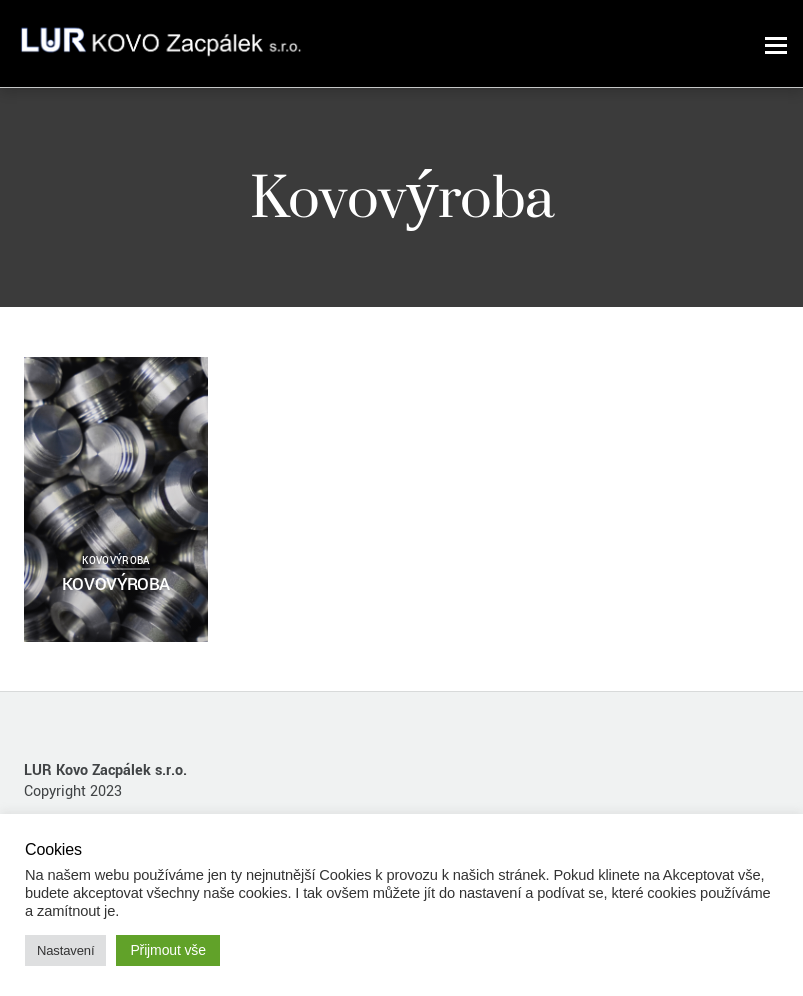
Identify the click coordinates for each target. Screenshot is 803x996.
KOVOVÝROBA (116, 584)
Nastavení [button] (65, 950)
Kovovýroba (115, 561)
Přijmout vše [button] (168, 950)
